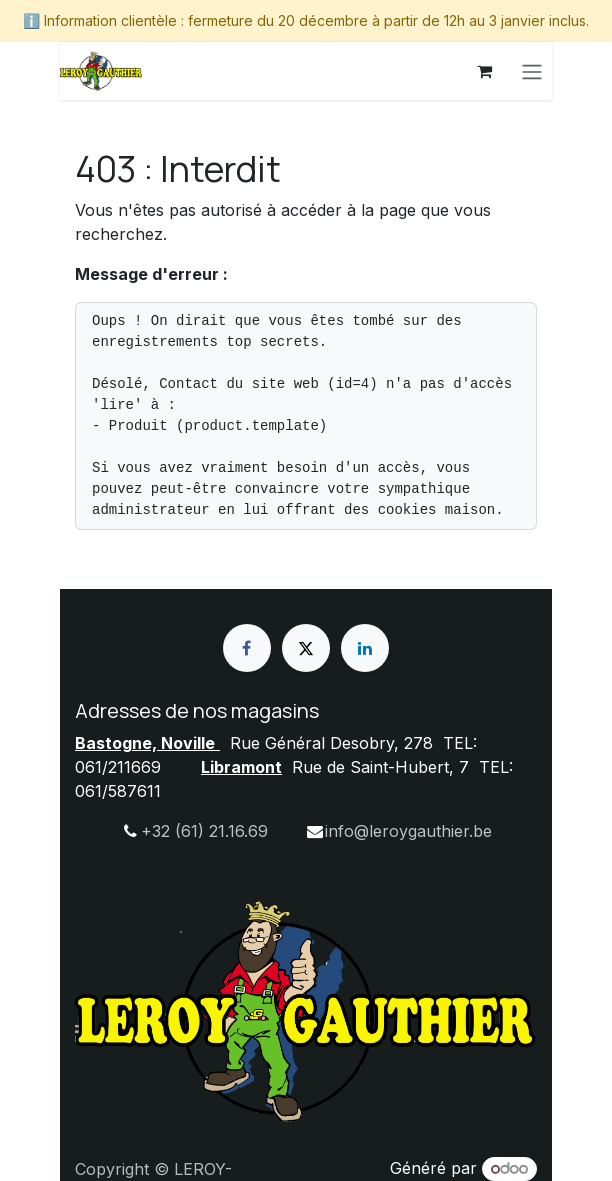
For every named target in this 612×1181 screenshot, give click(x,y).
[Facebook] (247, 648)
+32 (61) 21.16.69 (204, 831)
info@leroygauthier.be (408, 831)
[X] (306, 648)
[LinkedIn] (365, 648)
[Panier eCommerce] (484, 71)
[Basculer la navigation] (532, 71)
